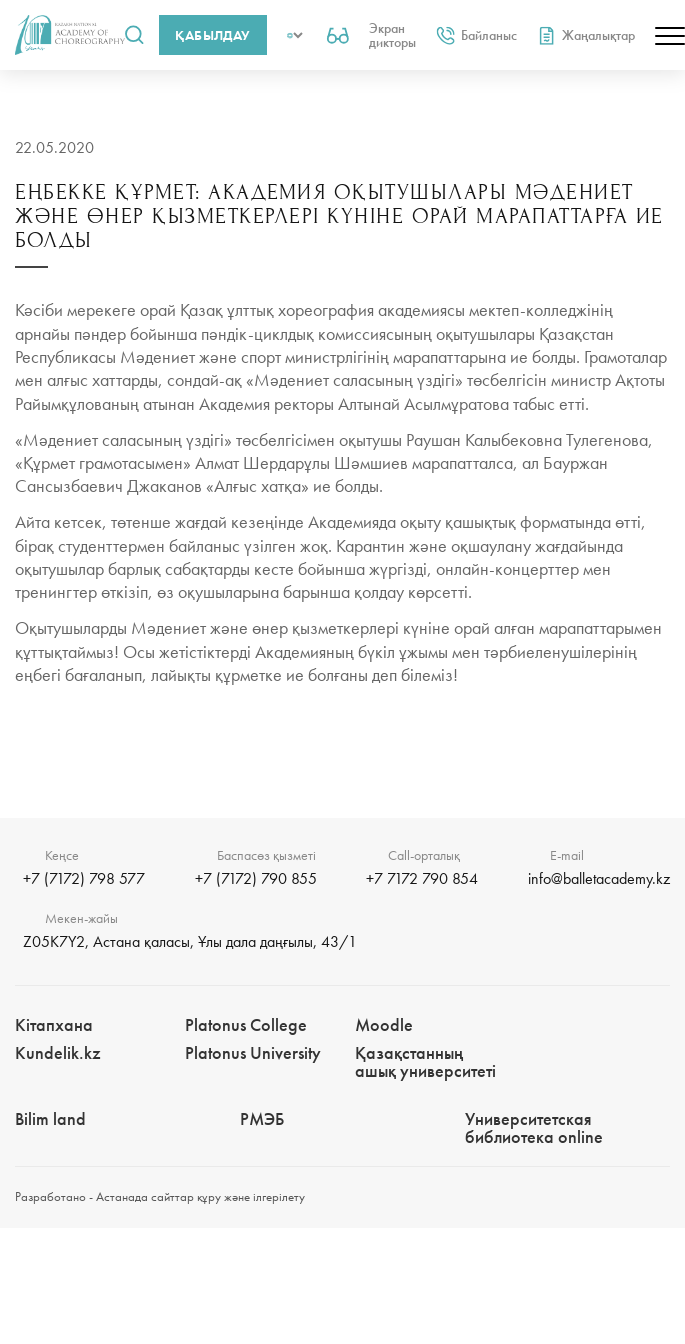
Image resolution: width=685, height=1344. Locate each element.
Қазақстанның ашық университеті (425, 1061)
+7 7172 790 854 (422, 878)
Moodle (384, 1024)
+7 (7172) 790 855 (256, 878)
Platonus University (253, 1052)
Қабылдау (213, 35)
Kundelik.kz (58, 1052)
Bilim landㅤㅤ (50, 1118)
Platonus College (246, 1024)
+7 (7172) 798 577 (84, 878)
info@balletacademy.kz (599, 878)
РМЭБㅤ (262, 1118)
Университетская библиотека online (534, 1127)
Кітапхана (54, 1024)
